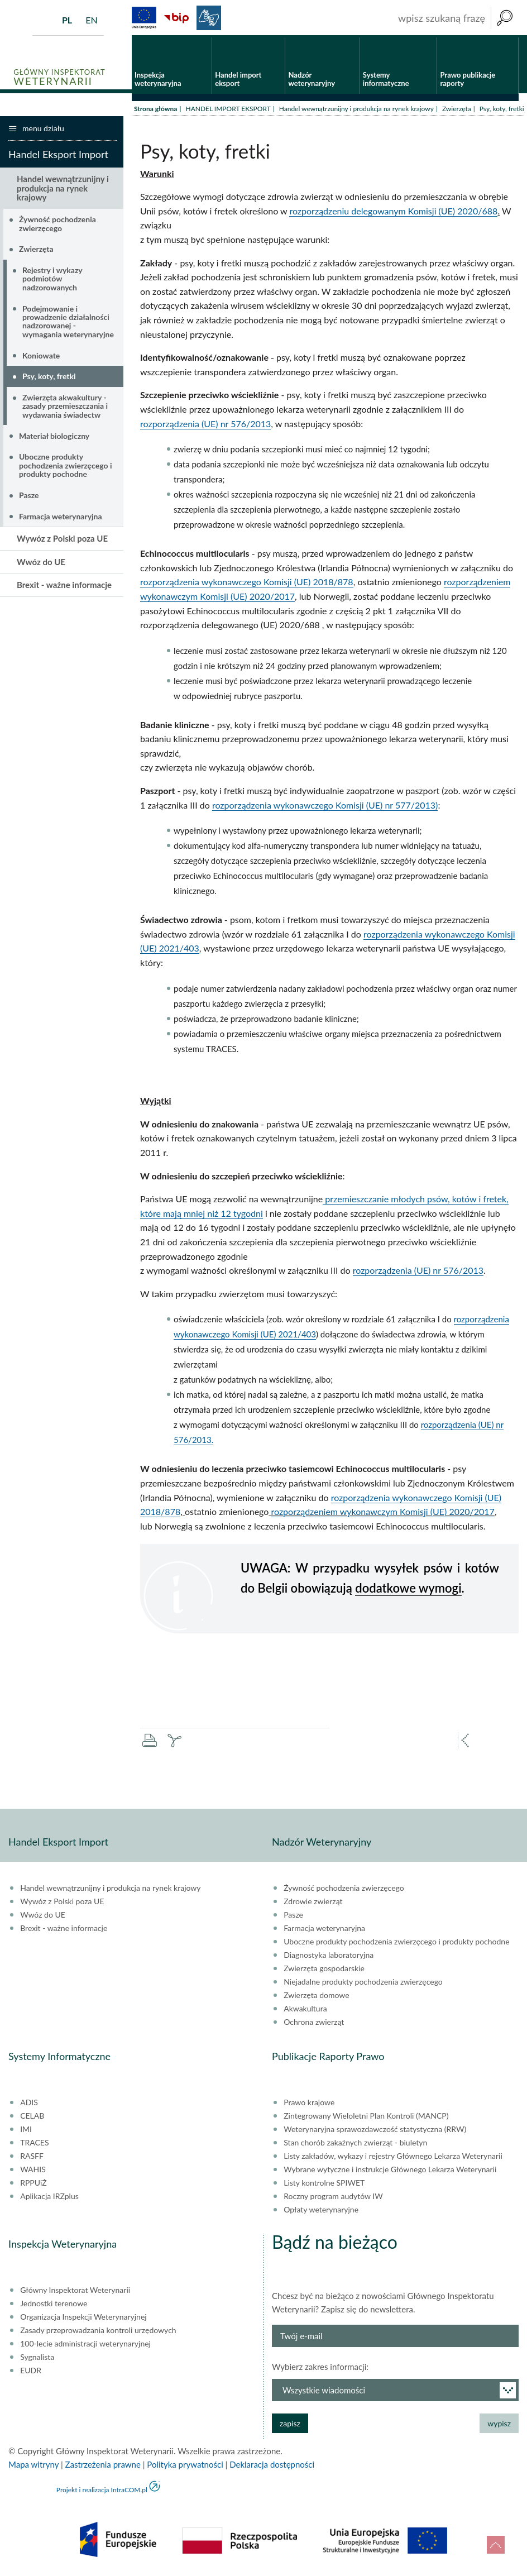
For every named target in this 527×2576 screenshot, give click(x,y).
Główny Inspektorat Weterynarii (75, 2292)
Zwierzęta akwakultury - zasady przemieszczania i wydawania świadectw (65, 407)
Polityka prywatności (185, 2466)
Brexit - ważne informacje (64, 586)
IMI (26, 2131)
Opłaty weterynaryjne (321, 2211)
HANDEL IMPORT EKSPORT (227, 110)
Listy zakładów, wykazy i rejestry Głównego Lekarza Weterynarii (393, 2158)
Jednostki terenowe (53, 2305)
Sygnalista (37, 2359)
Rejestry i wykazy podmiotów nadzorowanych (52, 280)
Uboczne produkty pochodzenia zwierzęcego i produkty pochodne (65, 466)
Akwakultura (305, 2010)
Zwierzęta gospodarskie (324, 1970)
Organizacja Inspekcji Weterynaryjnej (83, 2318)
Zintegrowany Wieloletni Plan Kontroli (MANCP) (366, 2117)
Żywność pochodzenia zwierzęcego (57, 225)
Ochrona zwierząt (314, 2024)
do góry (496, 2545)
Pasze (29, 496)
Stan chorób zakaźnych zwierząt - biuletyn (355, 2144)
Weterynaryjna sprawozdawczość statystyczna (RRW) (375, 2131)
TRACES (34, 2144)
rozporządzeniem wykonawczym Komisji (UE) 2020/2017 (382, 1513)
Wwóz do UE (41, 563)
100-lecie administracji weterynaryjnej (85, 2345)
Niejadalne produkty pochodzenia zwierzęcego (363, 1983)
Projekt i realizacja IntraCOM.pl (101, 2491)
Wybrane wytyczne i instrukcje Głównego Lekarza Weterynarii (390, 2171)
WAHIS (33, 2171)
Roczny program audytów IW (333, 2198)
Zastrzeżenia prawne (103, 2466)
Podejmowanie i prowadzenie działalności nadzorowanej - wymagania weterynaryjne (68, 322)
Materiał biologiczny (54, 437)
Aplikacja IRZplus (49, 2198)
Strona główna (155, 110)
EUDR (30, 2372)
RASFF (32, 2158)
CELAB (32, 2117)
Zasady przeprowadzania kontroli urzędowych (98, 2332)
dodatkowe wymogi (408, 1589)
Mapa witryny (33, 2466)
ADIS (29, 2104)
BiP (176, 18)
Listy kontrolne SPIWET (324, 2184)
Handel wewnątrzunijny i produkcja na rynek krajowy (356, 110)
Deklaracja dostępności (271, 2466)
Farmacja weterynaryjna (60, 517)
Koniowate (41, 356)
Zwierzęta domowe (316, 1997)
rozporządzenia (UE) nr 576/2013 (205, 424)
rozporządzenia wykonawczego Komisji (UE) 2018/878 (246, 583)
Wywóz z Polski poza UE (62, 540)
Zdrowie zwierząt (313, 1903)
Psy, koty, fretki (49, 378)
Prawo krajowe (309, 2104)
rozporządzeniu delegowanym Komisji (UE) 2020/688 (393, 212)
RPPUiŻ (33, 2184)
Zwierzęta (456, 110)
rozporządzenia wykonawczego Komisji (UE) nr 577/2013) (325, 806)
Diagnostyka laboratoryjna (328, 1957)
